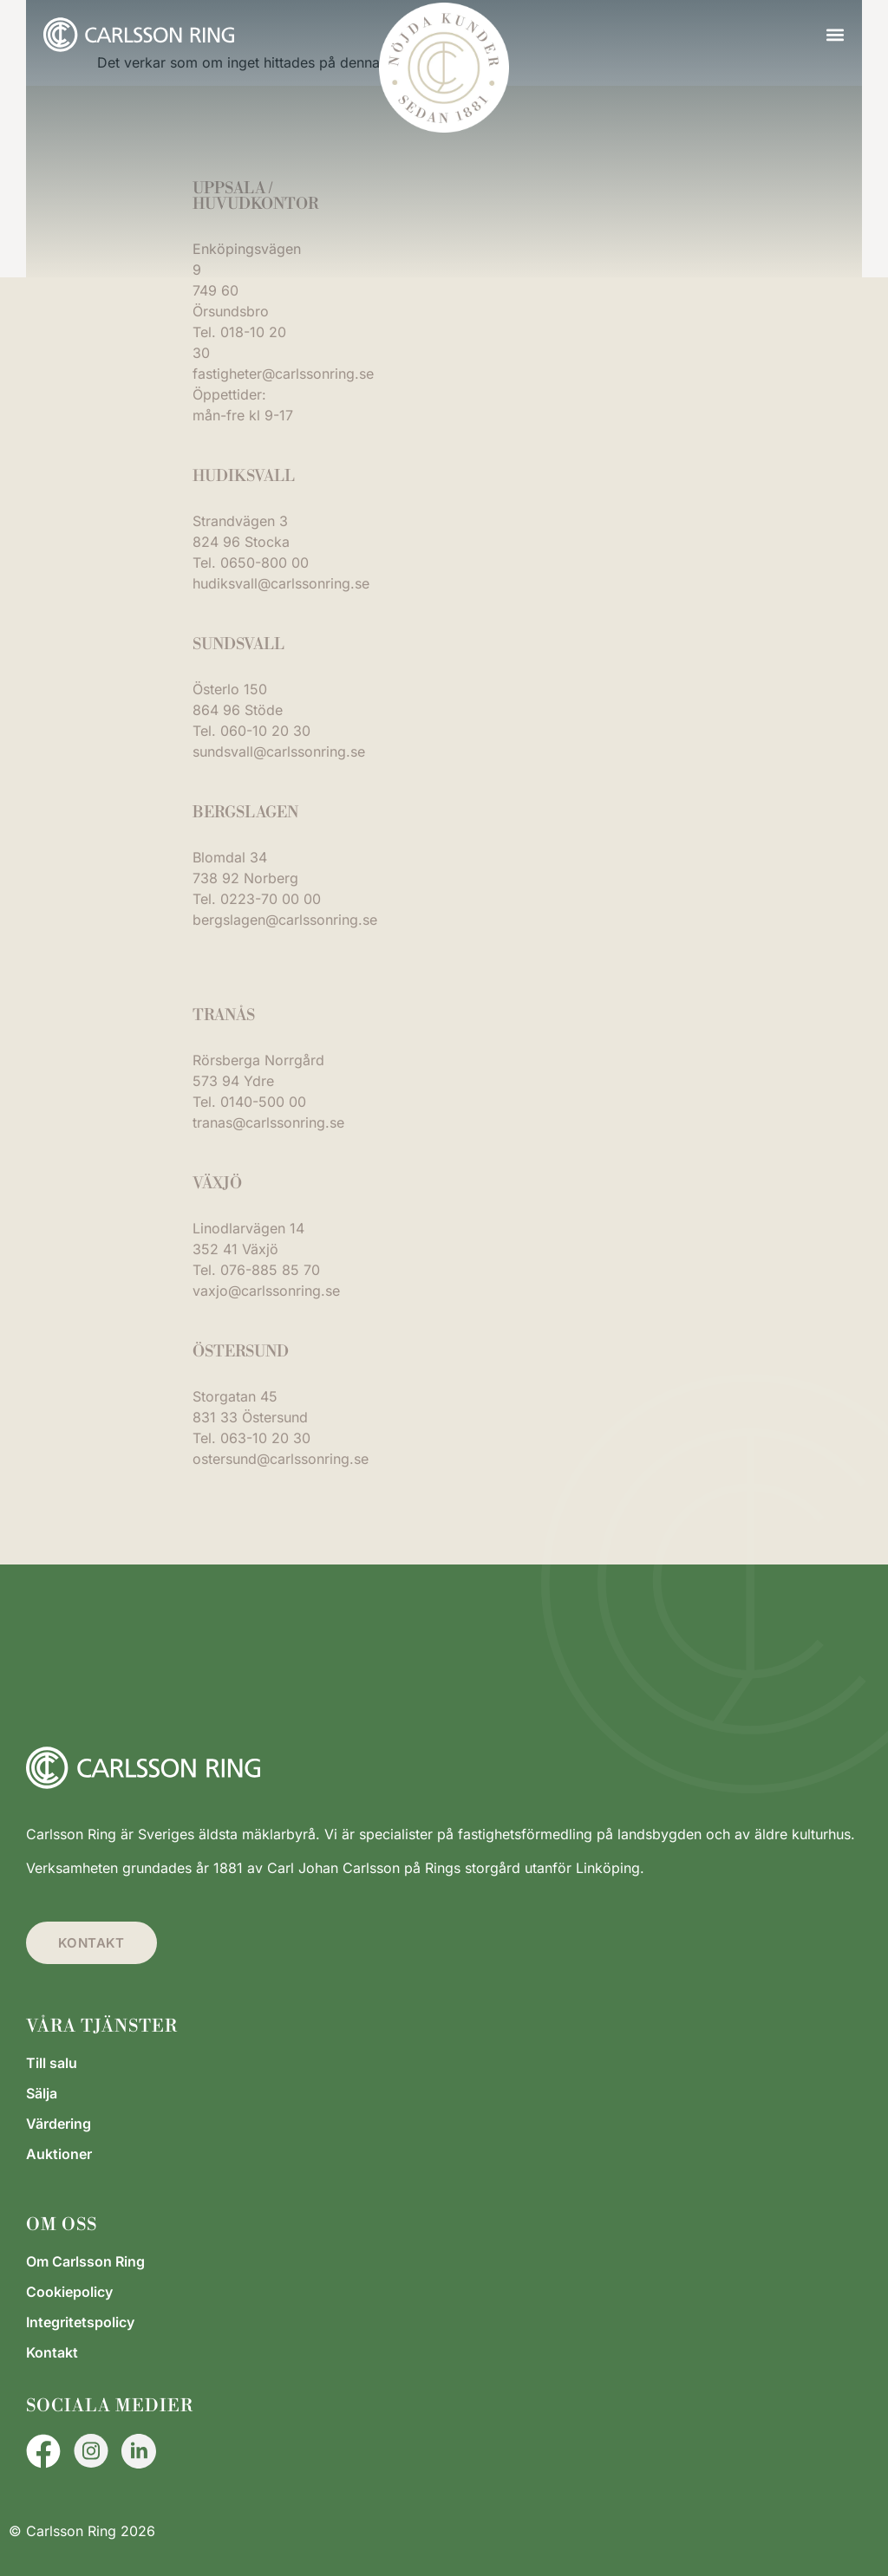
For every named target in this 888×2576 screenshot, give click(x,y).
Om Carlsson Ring (85, 2261)
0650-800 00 (264, 562)
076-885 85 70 (270, 1269)
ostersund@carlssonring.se (281, 1458)
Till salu (51, 2063)
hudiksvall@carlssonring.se (281, 583)
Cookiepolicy (69, 2291)
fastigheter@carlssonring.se (283, 373)
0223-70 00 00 (270, 898)
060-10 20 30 (265, 730)
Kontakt (52, 2352)
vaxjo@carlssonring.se (266, 1290)
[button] (835, 34)
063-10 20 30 (265, 1438)
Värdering (58, 2123)
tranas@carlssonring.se (268, 1122)
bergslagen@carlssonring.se (285, 919)
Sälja (41, 2093)
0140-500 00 (263, 1101)
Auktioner (59, 2154)
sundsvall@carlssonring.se (279, 751)
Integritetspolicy (80, 2322)
